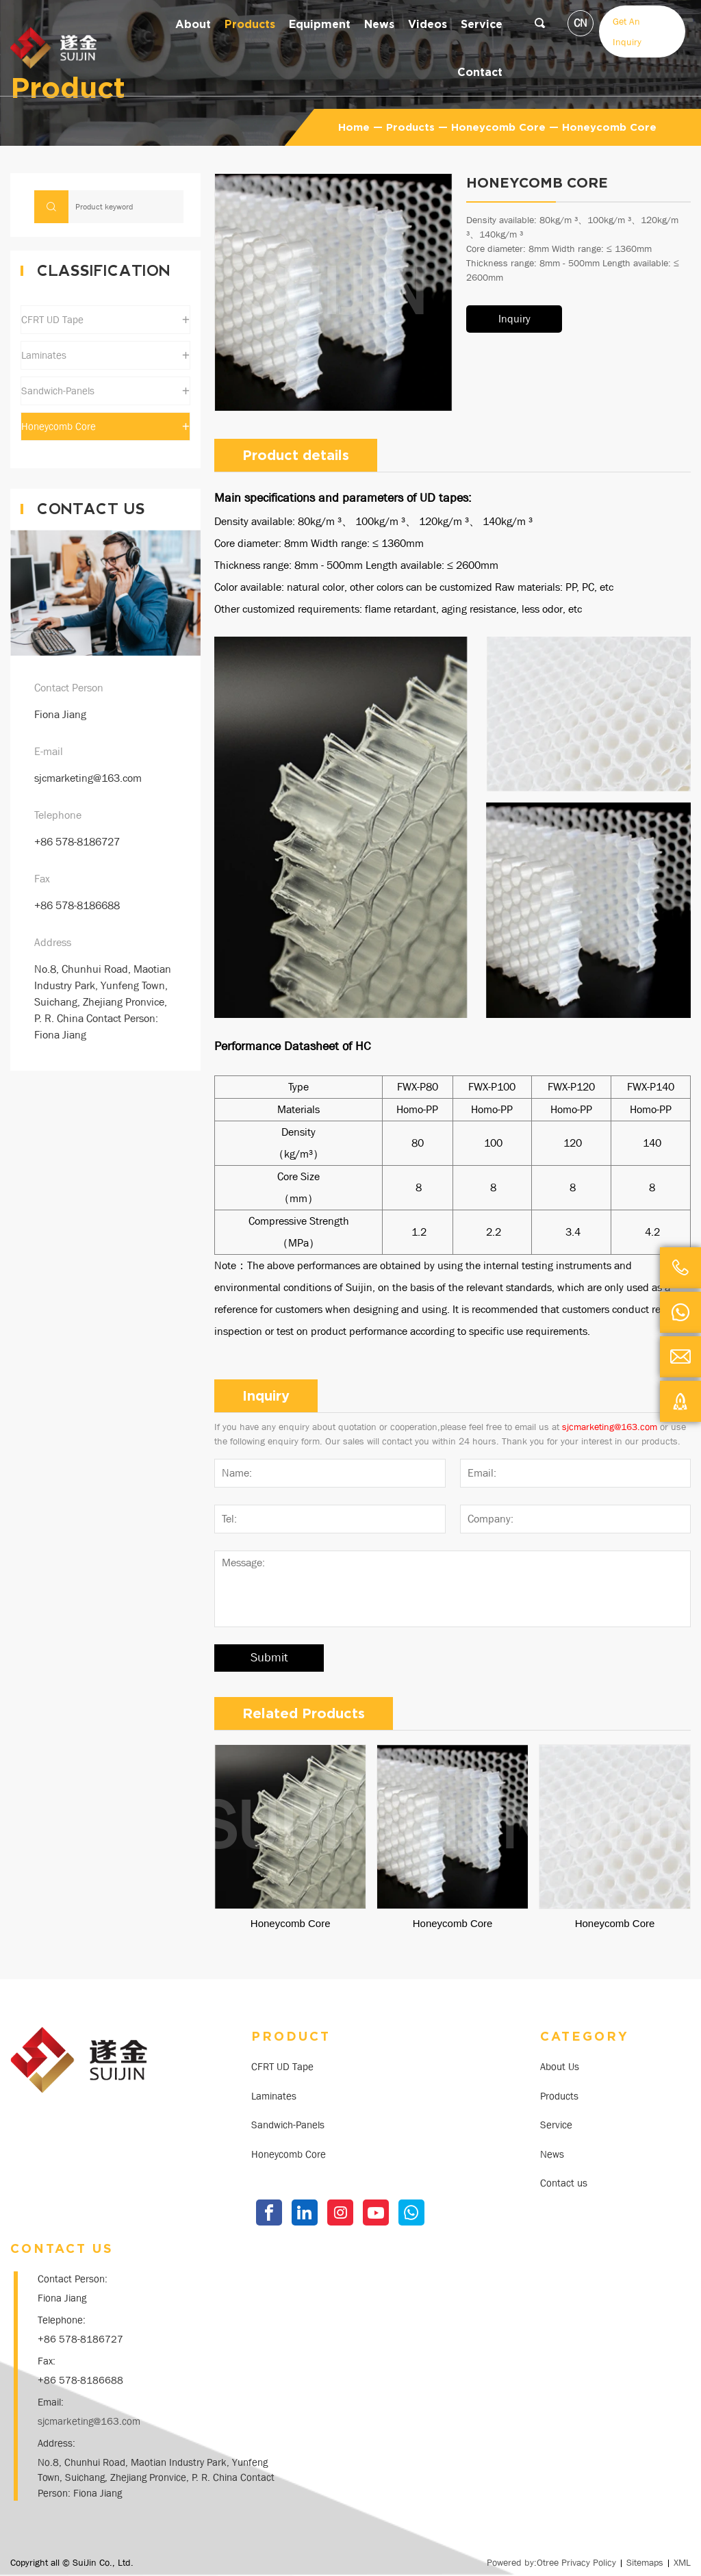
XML (682, 2562)
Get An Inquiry (627, 31)
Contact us (563, 2183)
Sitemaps (644, 2562)
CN (580, 23)
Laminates (273, 2096)
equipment (319, 24)
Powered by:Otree (523, 2562)
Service (481, 24)
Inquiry (514, 318)
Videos (427, 24)
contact (479, 72)
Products (250, 24)
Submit (269, 1658)
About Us (559, 2067)
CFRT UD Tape (282, 2067)
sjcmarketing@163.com (88, 778)
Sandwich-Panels (287, 2125)
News (552, 2154)
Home (354, 127)
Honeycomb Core (498, 127)
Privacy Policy (588, 2562)
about (193, 24)
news (379, 24)
